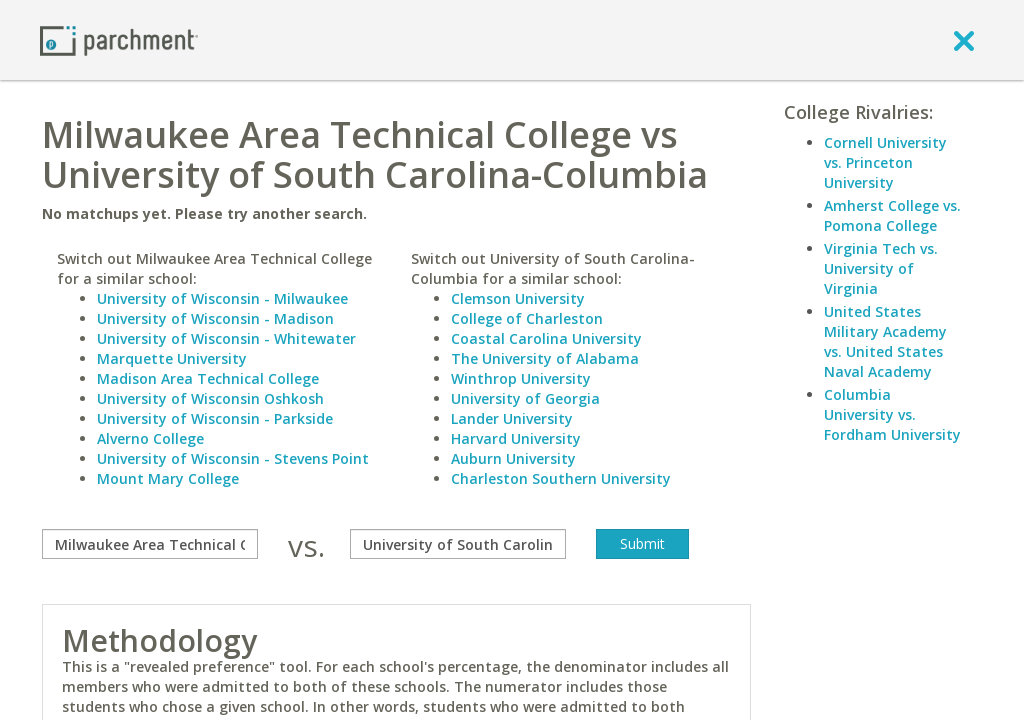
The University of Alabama (545, 358)
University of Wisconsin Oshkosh (210, 398)
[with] (458, 544)
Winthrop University (521, 378)
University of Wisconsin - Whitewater (226, 338)
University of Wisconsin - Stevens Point (233, 458)
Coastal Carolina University (546, 338)
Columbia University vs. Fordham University (892, 414)
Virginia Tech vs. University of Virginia (881, 268)
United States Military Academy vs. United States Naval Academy (885, 341)
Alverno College (150, 438)
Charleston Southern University (561, 478)
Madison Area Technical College (208, 378)
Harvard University (516, 438)
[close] (964, 40)
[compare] (150, 544)
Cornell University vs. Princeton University (885, 162)
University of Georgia (525, 398)
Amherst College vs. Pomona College (892, 215)
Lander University (512, 418)
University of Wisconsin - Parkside (215, 418)
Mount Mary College (168, 478)
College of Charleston (527, 318)
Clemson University (518, 298)
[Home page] (119, 39)
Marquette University (172, 358)
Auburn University (513, 458)
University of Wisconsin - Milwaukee (222, 298)
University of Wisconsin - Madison (215, 318)
